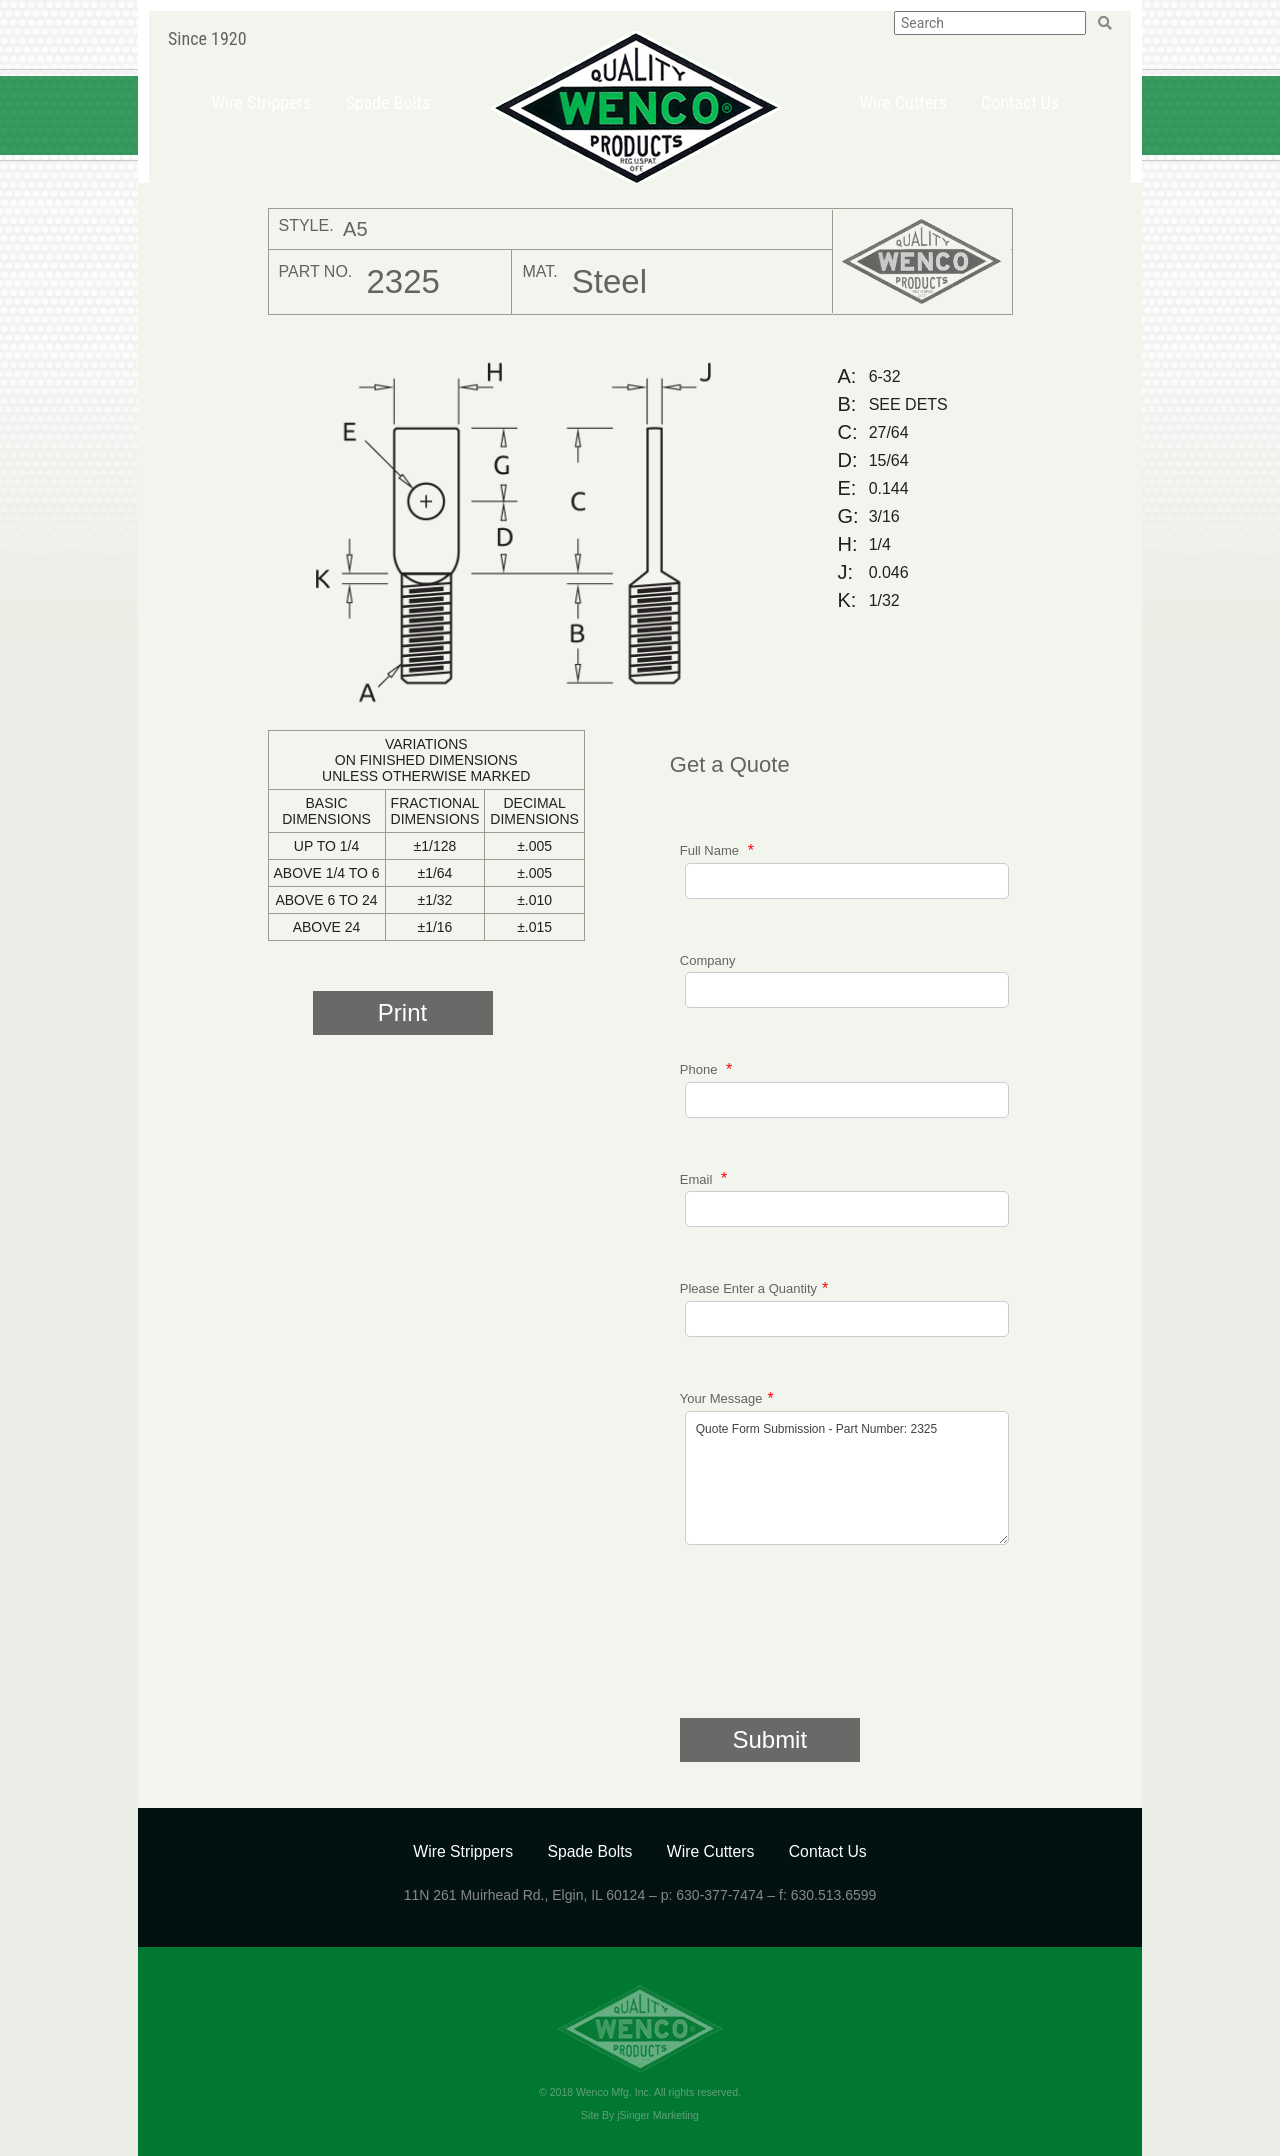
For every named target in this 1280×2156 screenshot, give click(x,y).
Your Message (721, 1398)
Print (402, 1012)
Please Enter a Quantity (748, 1288)
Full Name (711, 850)
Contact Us (1020, 102)
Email (698, 1178)
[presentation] (832, 1643)
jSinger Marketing (658, 2115)
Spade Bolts (387, 102)
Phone (700, 1069)
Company (708, 960)
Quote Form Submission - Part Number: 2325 (847, 1478)
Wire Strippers (261, 102)
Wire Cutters (902, 102)
